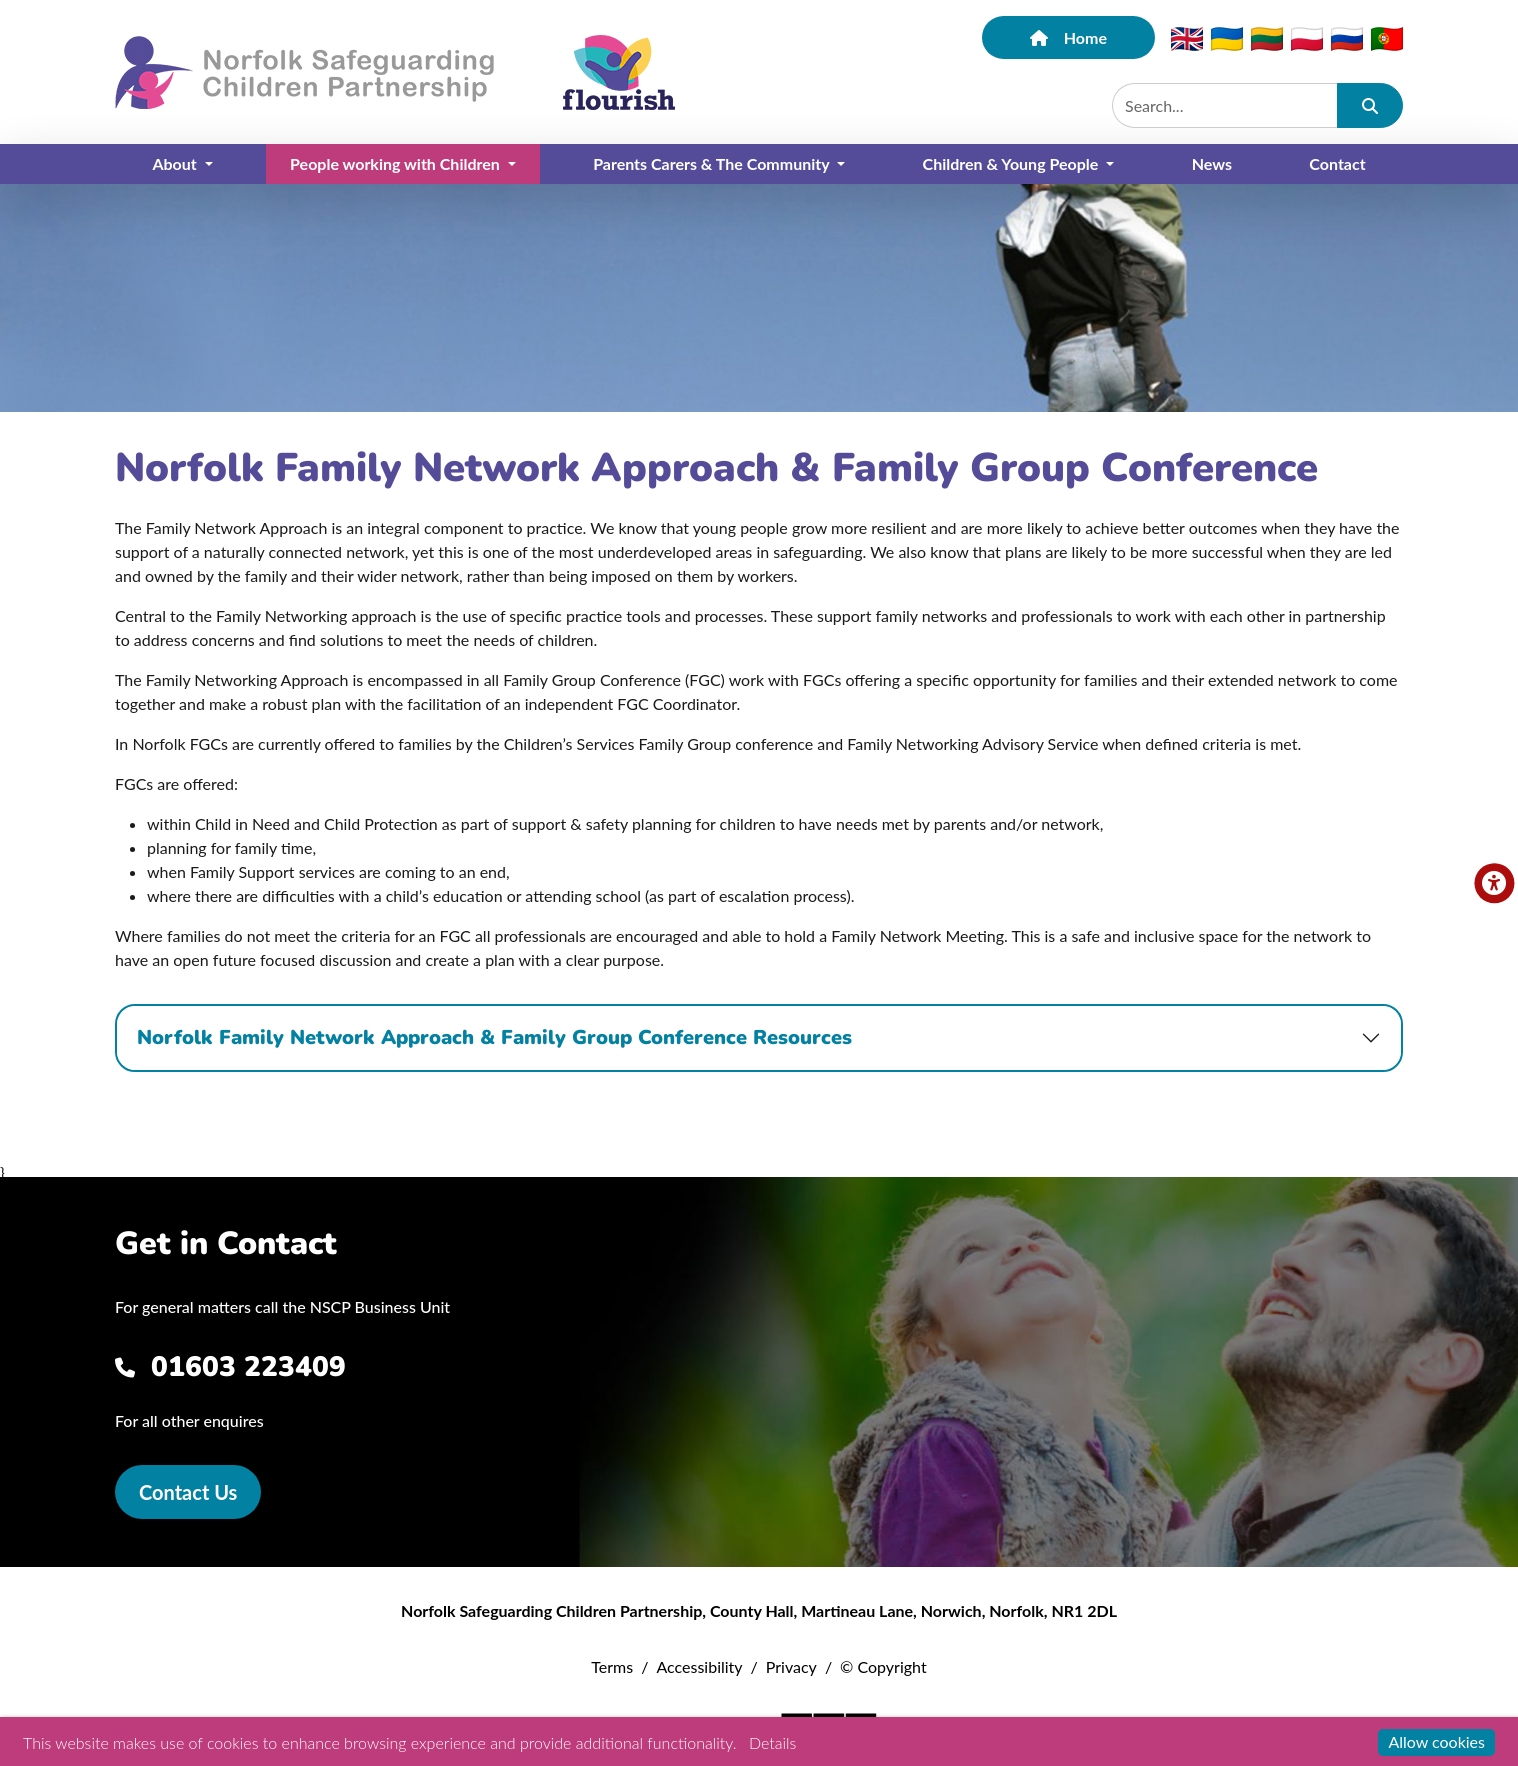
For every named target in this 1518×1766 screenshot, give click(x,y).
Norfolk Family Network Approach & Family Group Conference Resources (494, 1037)
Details (772, 1742)
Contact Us (188, 1492)
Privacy (791, 1666)
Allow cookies (1436, 1741)
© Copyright (883, 1666)
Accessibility (699, 1666)
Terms (612, 1666)
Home (1068, 37)
